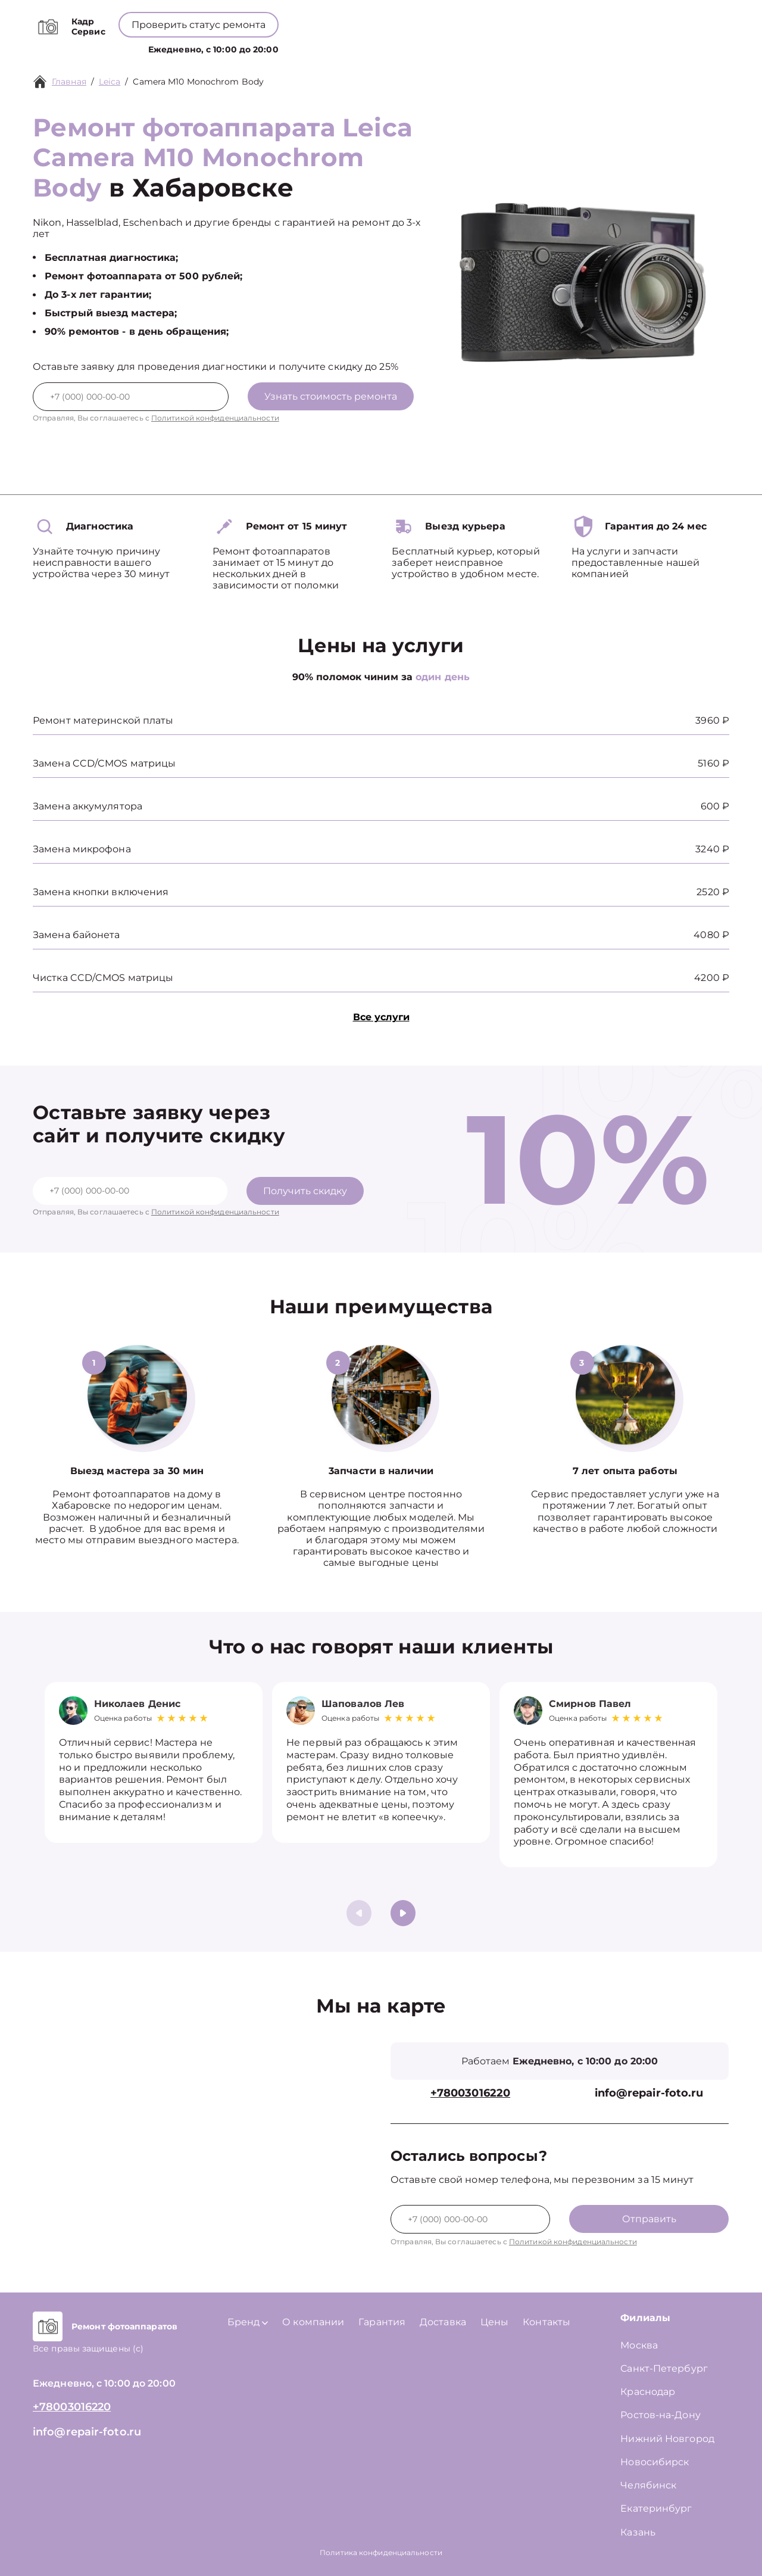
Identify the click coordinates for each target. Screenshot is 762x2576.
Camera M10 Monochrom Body (198, 81)
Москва (639, 2345)
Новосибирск (654, 2462)
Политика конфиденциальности (381, 2552)
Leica (110, 81)
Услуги (273, 47)
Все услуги (381, 1017)
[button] (403, 1913)
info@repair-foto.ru (649, 2093)
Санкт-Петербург (664, 2368)
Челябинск (648, 2485)
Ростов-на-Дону (660, 2415)
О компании (388, 47)
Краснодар (647, 2391)
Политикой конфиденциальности (215, 417)
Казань (637, 2532)
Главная (69, 81)
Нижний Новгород (667, 2438)
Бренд (325, 47)
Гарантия (381, 2322)
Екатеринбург (656, 2508)
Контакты (493, 47)
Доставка (443, 2322)
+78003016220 (384, 18)
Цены (446, 47)
